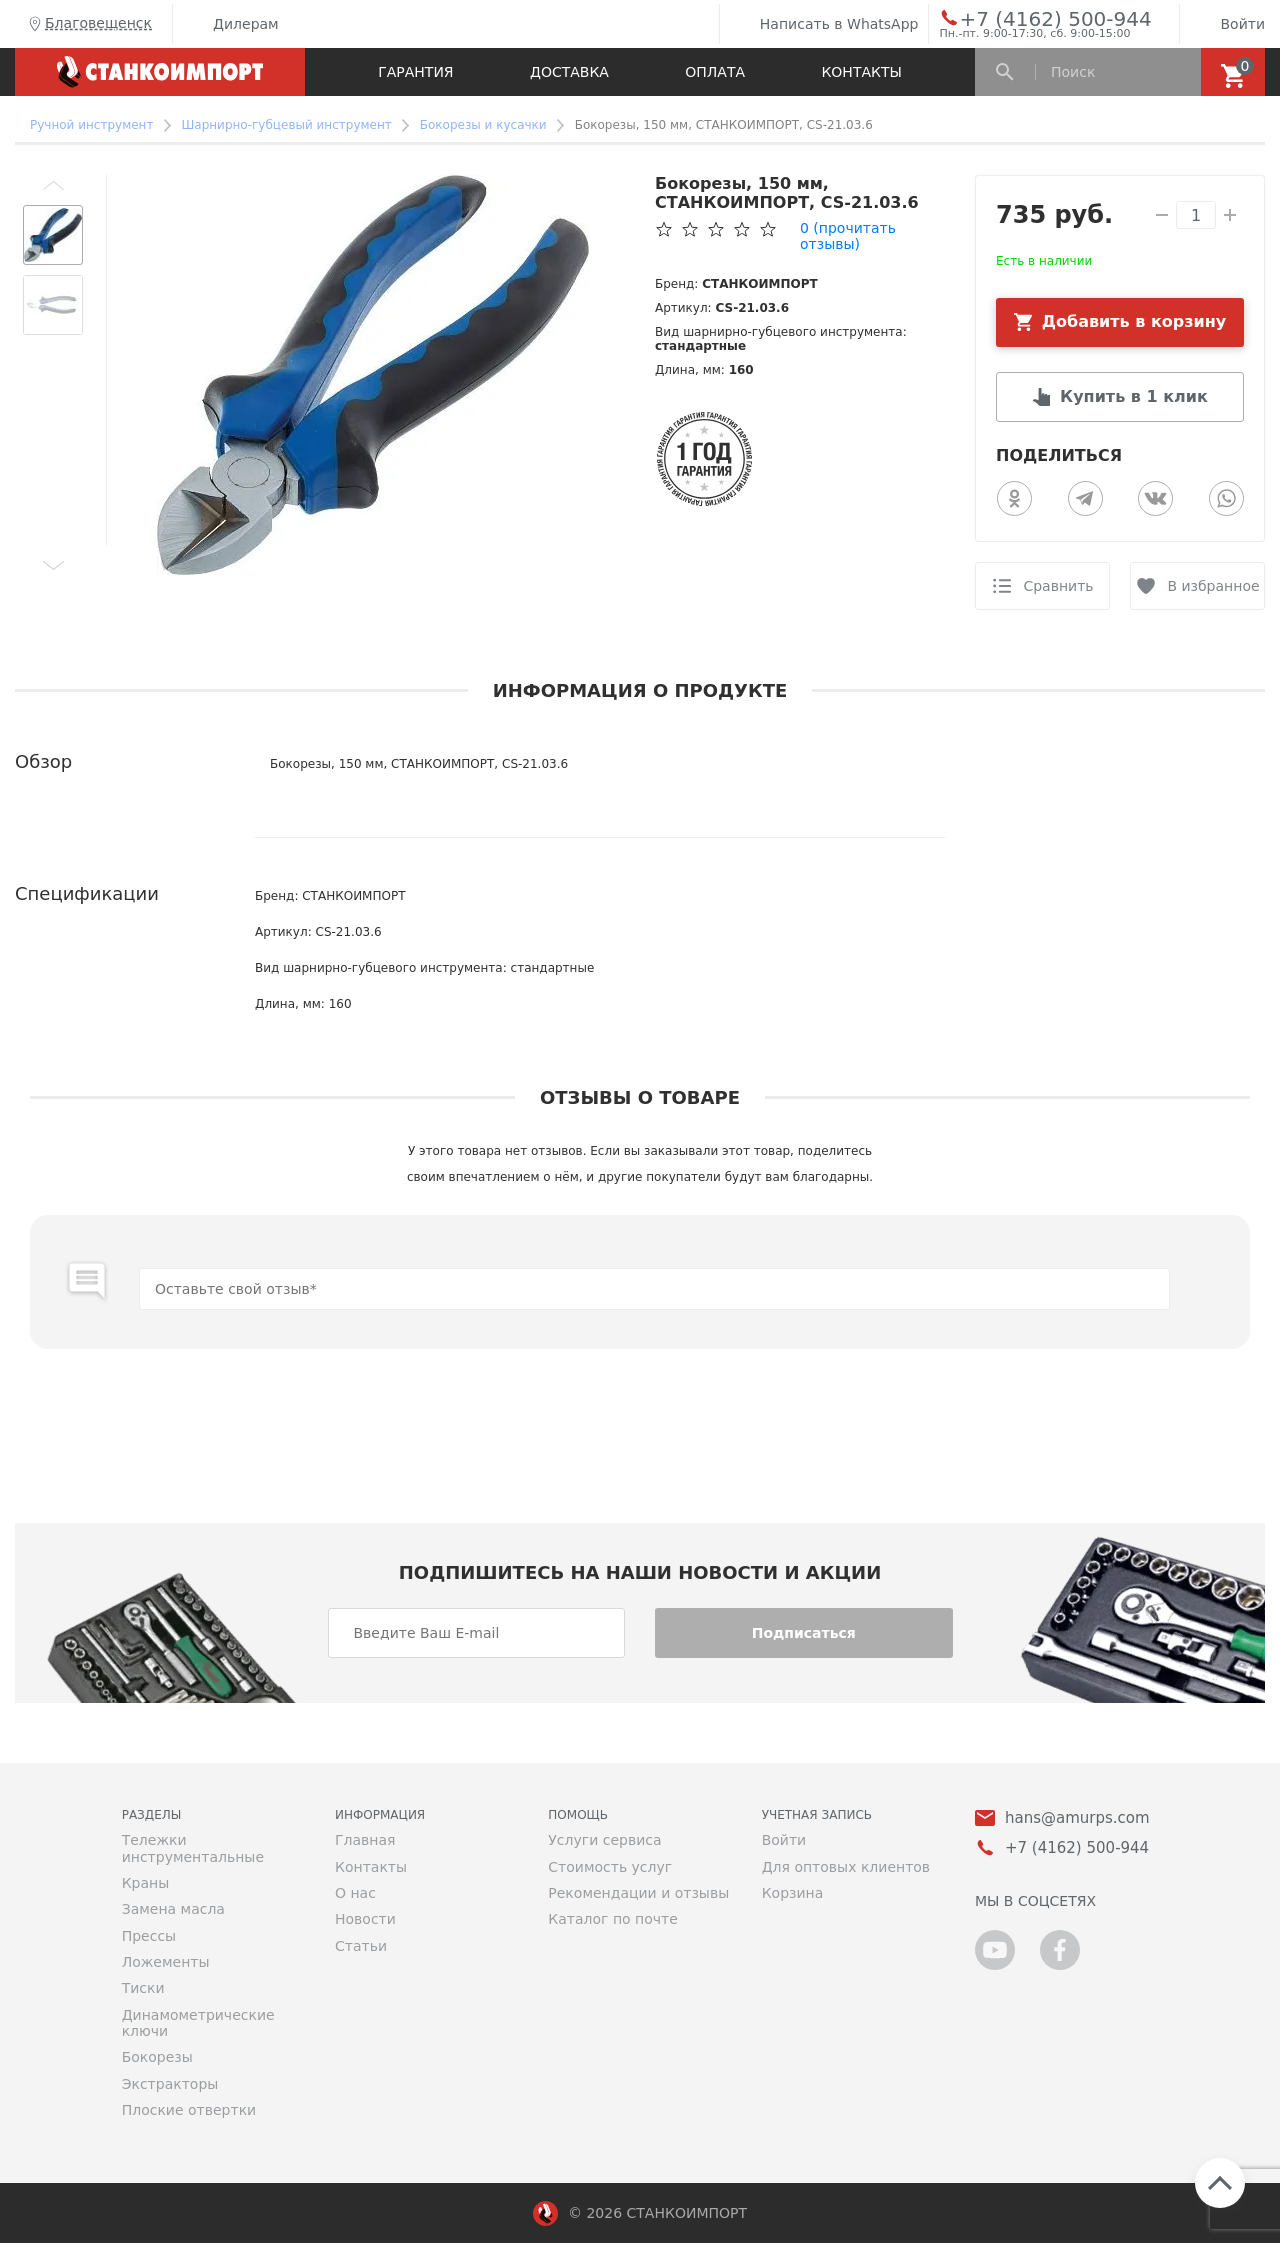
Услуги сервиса (604, 1840)
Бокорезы (157, 2057)
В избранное (1213, 586)
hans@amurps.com (1077, 1818)
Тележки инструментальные (193, 1848)
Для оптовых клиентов (846, 1867)
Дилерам (231, 24)
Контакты (861, 72)
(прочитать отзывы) (848, 236)
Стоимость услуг (610, 1867)
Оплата (715, 72)
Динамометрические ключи (198, 2023)
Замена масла (173, 1909)
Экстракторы (170, 2084)
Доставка (569, 72)
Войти (1227, 24)
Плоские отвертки (189, 2110)
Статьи (361, 1946)
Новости (365, 1919)
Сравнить (1058, 586)
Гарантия (415, 72)
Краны (146, 1883)
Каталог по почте (613, 1919)
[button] (53, 185)
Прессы (149, 1936)
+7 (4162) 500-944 (1036, 18)
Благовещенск (88, 24)
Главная (365, 1840)
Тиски (143, 1988)
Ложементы (166, 1962)
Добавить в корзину (1134, 321)
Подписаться (804, 1633)
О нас (355, 1893)
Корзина (793, 1893)
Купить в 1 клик (1134, 396)
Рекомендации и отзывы (638, 1893)
